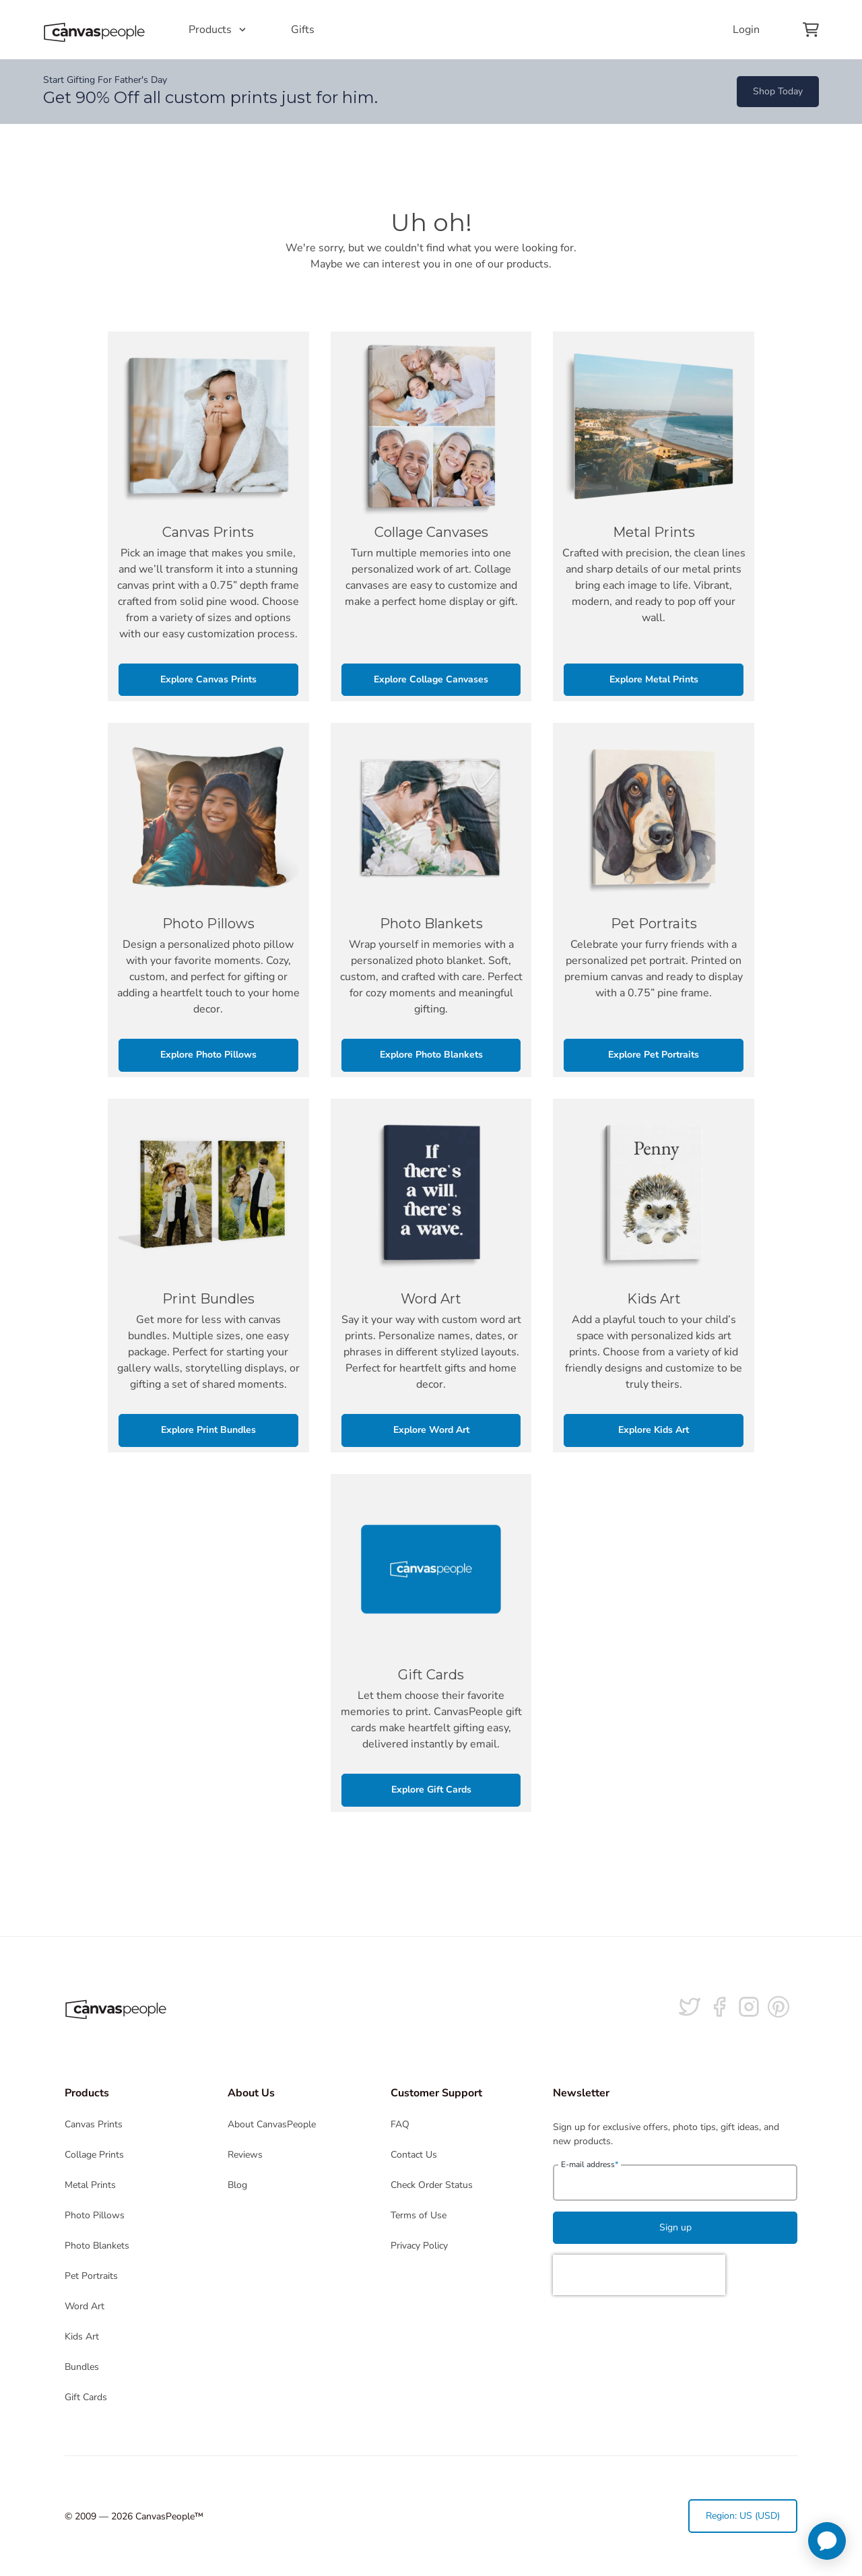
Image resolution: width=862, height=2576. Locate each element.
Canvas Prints (94, 2124)
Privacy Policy (419, 2245)
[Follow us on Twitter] (689, 2007)
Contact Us (414, 2154)
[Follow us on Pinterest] (778, 2007)
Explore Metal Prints (653, 679)
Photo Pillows (95, 2215)
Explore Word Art (431, 1429)
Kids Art (82, 2336)
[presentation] (639, 2275)
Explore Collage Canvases (431, 679)
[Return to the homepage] (94, 29)
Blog (237, 2185)
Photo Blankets (97, 2245)
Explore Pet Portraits (653, 1054)
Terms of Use (418, 2215)
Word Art (84, 2306)
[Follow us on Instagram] (749, 2007)
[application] (827, 2541)
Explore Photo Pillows (208, 1054)
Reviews (245, 2154)
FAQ (400, 2124)
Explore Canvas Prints (208, 679)
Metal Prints (90, 2185)
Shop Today (778, 91)
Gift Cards (86, 2397)
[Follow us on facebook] (719, 2007)
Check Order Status (432, 2185)
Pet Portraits (91, 2275)
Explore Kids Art (653, 1429)
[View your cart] (810, 29)
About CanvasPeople (272, 2124)
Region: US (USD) (743, 2515)
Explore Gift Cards (431, 1789)
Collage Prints (94, 2154)
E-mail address (589, 2164)
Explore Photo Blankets (431, 1054)
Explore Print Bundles (208, 1429)
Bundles (82, 2366)
